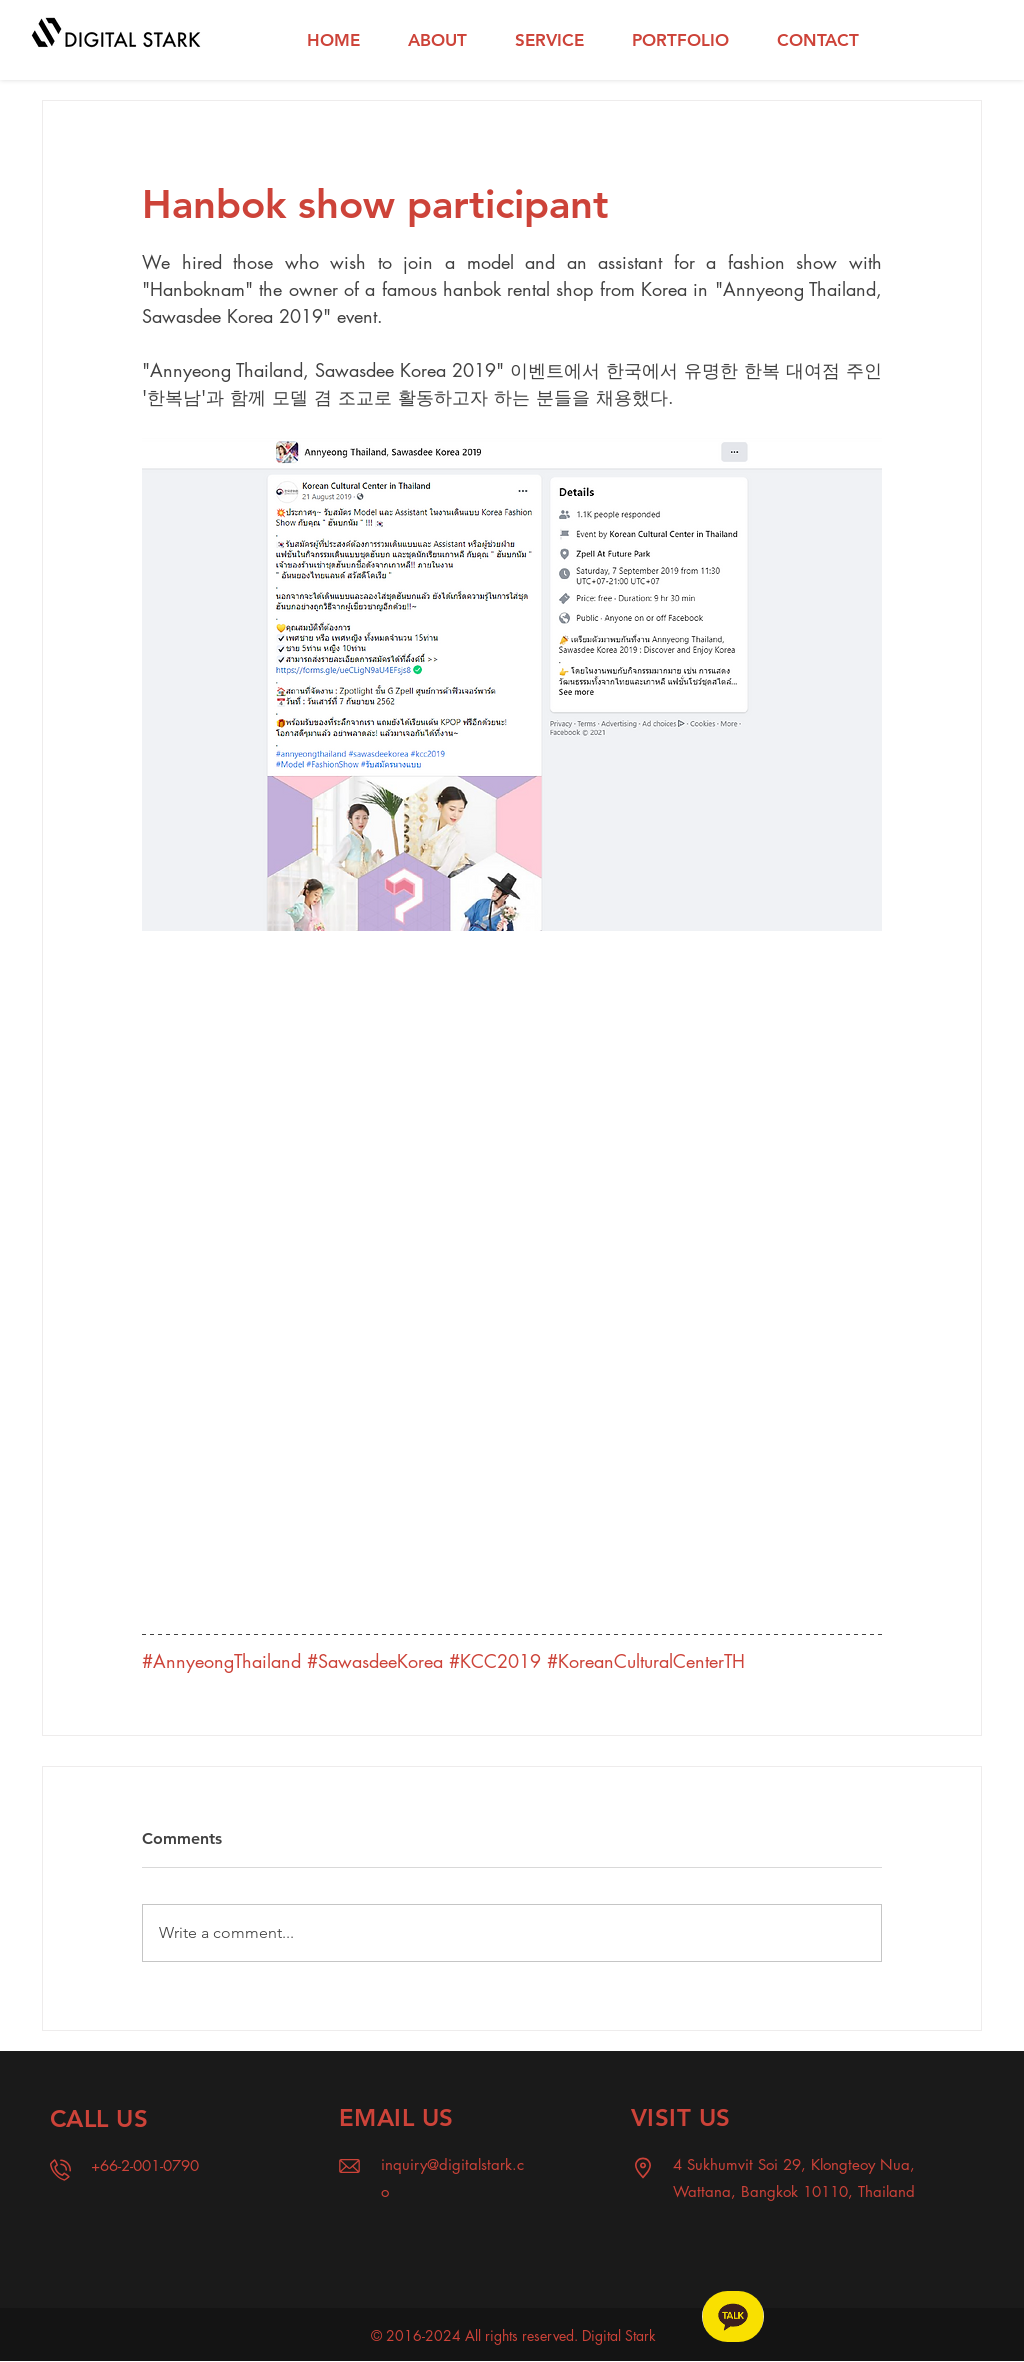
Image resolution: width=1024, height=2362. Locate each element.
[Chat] (733, 2316)
